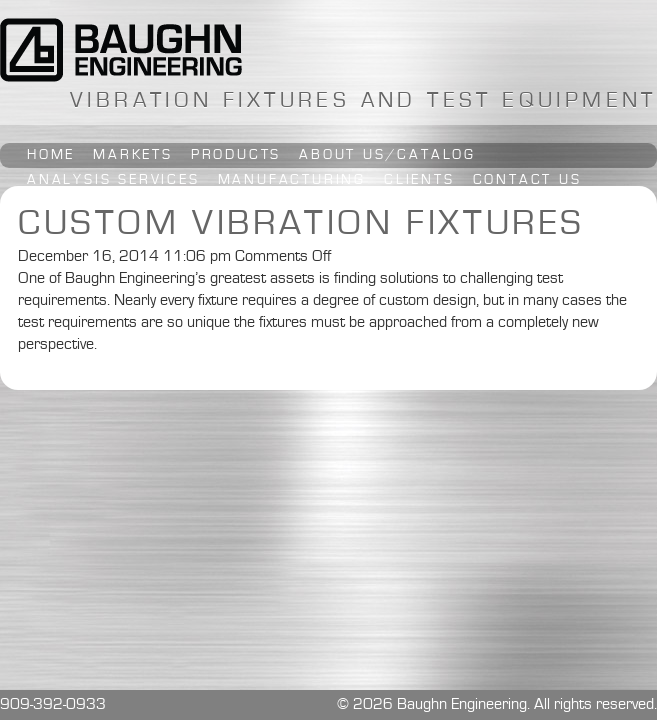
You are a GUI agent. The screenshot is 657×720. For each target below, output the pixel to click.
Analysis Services (113, 180)
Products (236, 155)
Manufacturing (292, 180)
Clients (419, 180)
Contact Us (527, 180)
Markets (133, 155)
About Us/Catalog (387, 155)
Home (51, 155)
